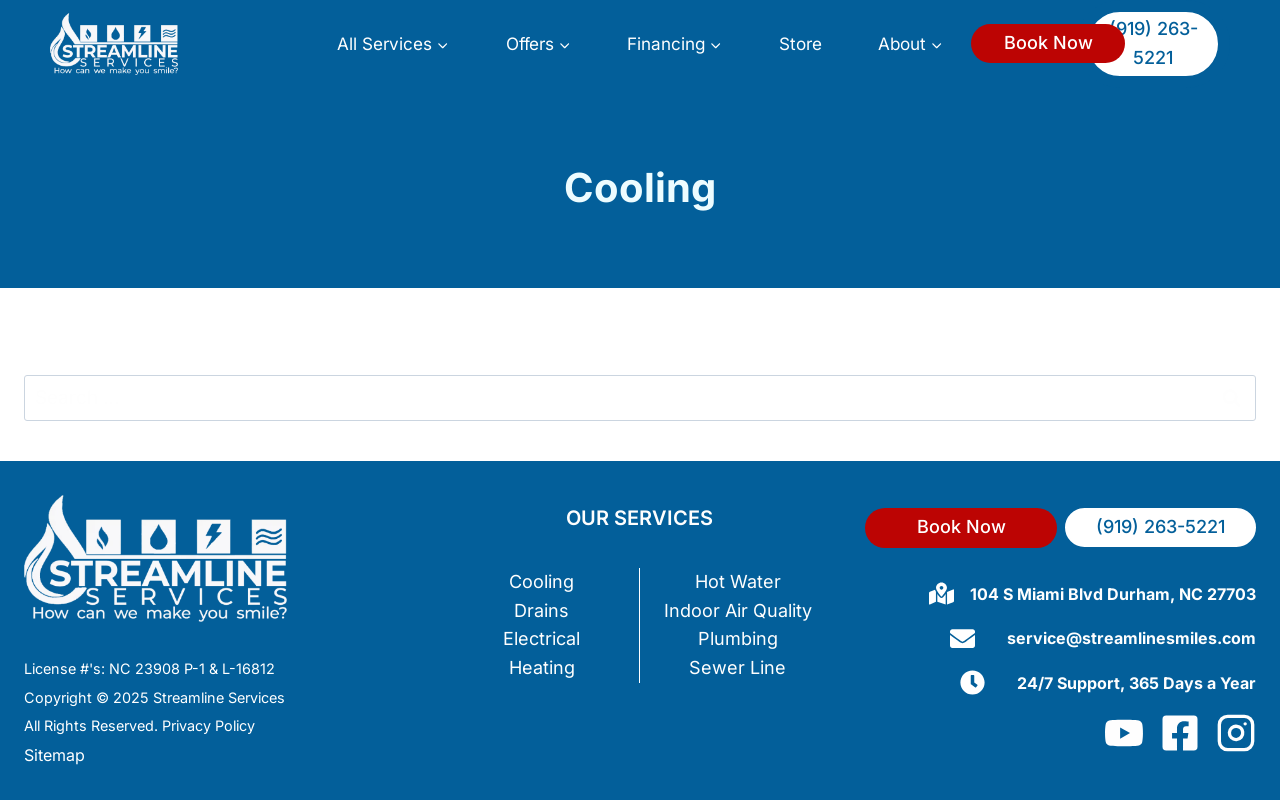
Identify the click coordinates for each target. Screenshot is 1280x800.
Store (800, 43)
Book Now (1048, 42)
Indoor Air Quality (738, 610)
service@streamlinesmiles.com (1131, 638)
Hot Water (738, 581)
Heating (542, 667)
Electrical (541, 638)
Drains (541, 610)
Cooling (541, 581)
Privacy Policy (208, 725)
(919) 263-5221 (1153, 43)
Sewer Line (737, 667)
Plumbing (738, 638)
